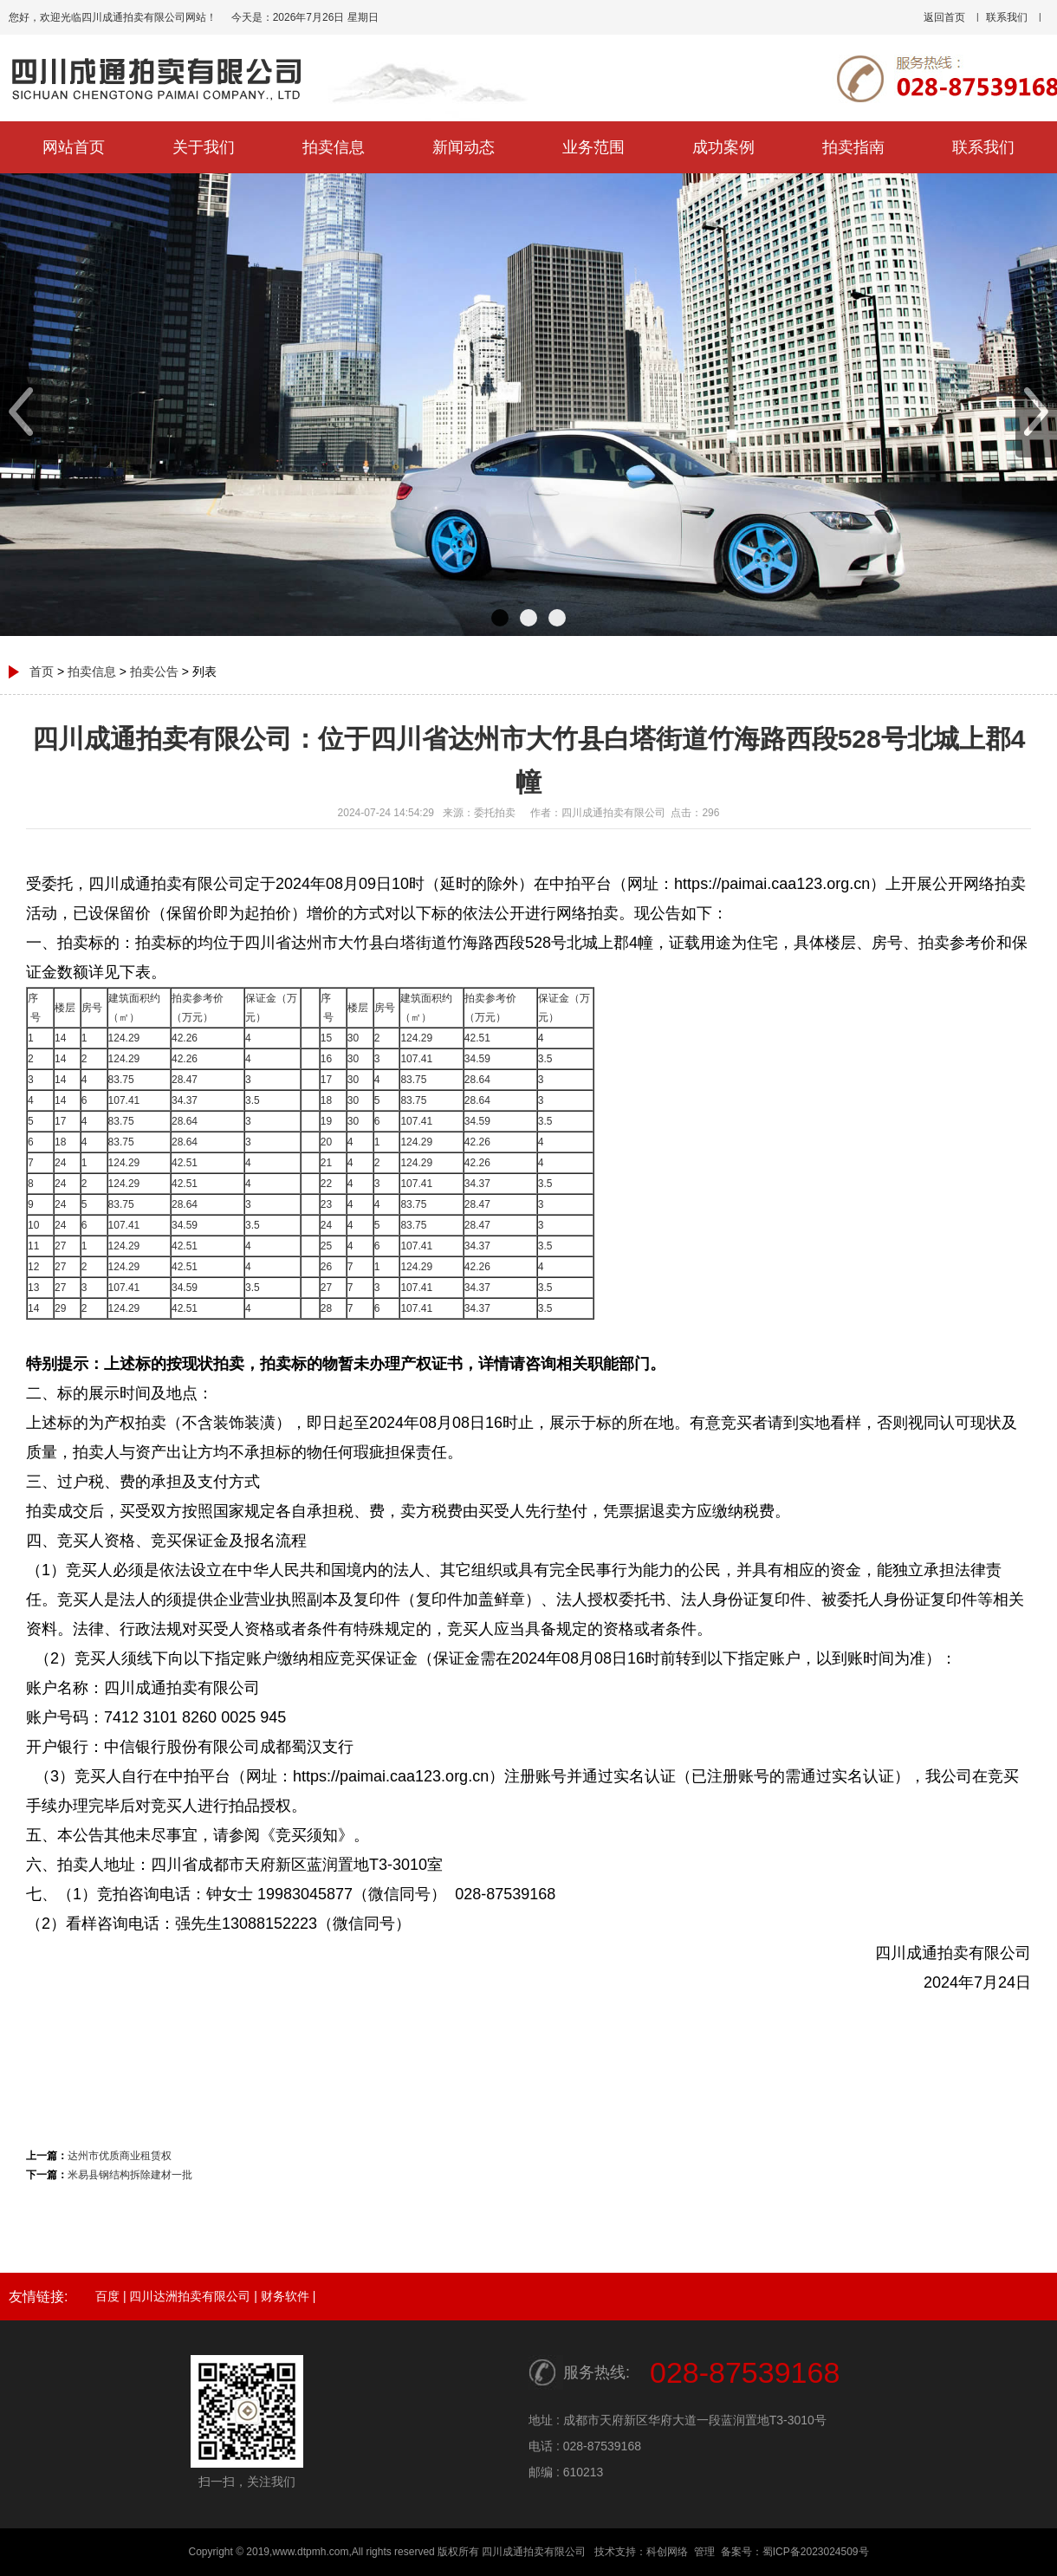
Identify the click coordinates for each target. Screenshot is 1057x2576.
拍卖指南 (853, 147)
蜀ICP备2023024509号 (815, 2552)
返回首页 (944, 17)
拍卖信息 (333, 147)
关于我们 (203, 147)
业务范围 (593, 147)
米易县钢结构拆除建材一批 (130, 2175)
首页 (41, 671)
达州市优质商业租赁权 (120, 2156)
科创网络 (667, 2552)
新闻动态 (463, 147)
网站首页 (73, 147)
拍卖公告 (154, 671)
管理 (704, 2552)
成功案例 (723, 147)
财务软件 (285, 2296)
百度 (107, 2296)
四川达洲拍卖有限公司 (189, 2296)
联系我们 (1007, 17)
